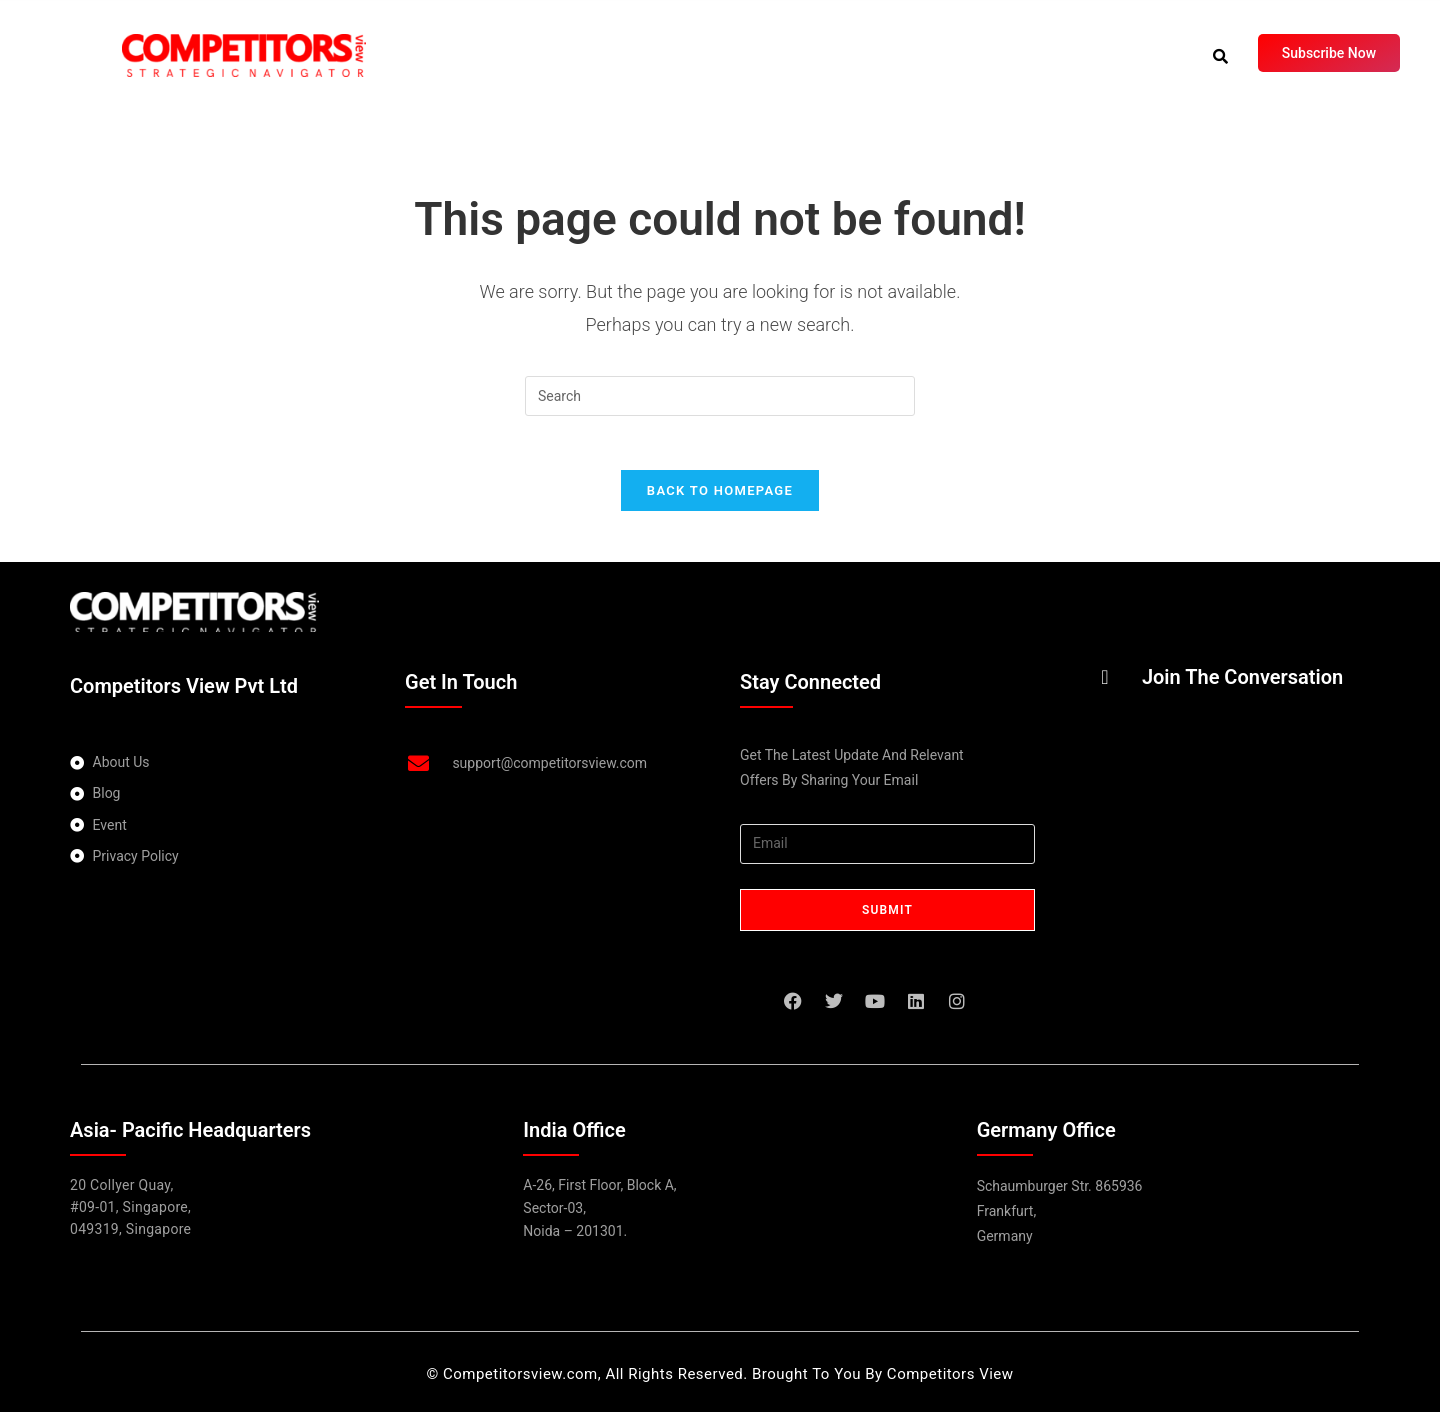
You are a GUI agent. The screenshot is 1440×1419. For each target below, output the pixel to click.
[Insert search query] (720, 396)
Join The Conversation (1242, 684)
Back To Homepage (720, 497)
